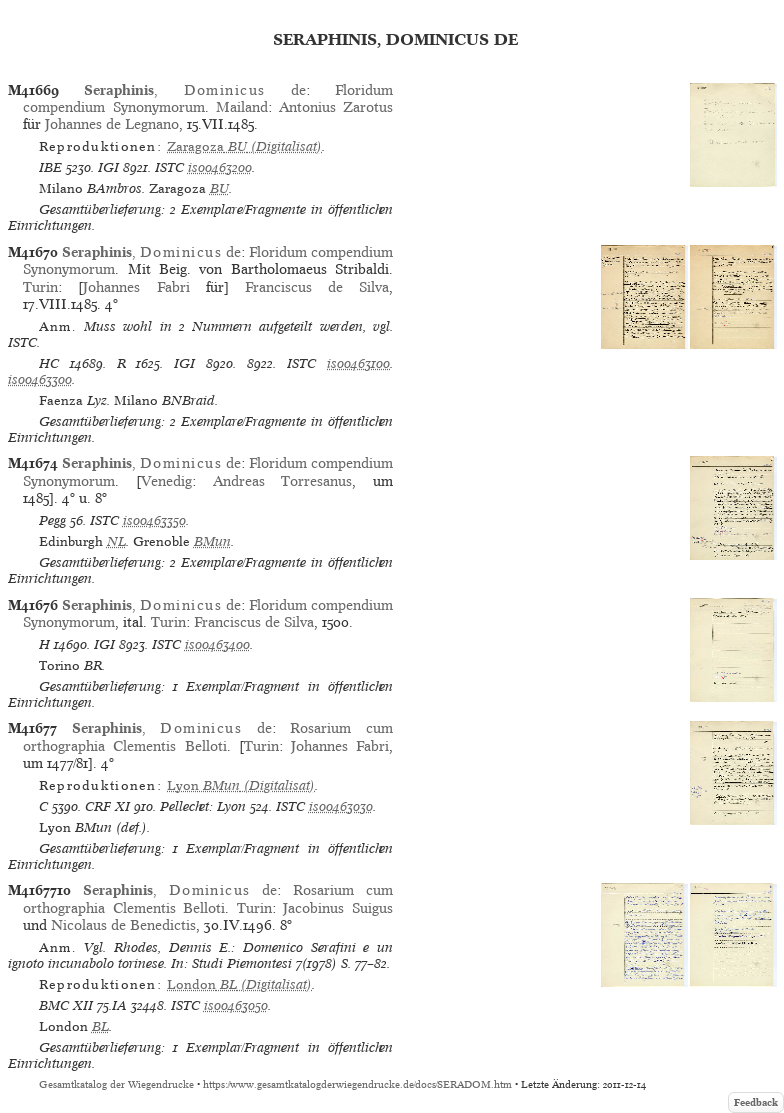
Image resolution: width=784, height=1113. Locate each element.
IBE (50, 167)
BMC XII (66, 1005)
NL (116, 541)
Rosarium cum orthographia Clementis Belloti (208, 736)
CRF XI (107, 806)
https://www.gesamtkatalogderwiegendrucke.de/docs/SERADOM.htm (357, 1084)
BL (100, 1026)
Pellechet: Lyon (203, 806)
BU (219, 188)
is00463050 (236, 1005)
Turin (40, 287)
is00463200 (220, 167)
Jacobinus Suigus (338, 908)
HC (49, 363)
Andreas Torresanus (283, 481)
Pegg (52, 520)
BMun (212, 541)
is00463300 (40, 379)
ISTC (169, 167)
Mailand (242, 107)
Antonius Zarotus (336, 107)
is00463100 (358, 363)
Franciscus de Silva (317, 287)
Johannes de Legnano (112, 124)
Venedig (166, 481)
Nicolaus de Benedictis (123, 925)
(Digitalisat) (244, 146)
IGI (108, 167)
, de (195, 90)
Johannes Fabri (136, 287)
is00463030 (341, 806)
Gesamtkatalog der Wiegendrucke (116, 1084)
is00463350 (154, 520)
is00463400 (217, 644)
